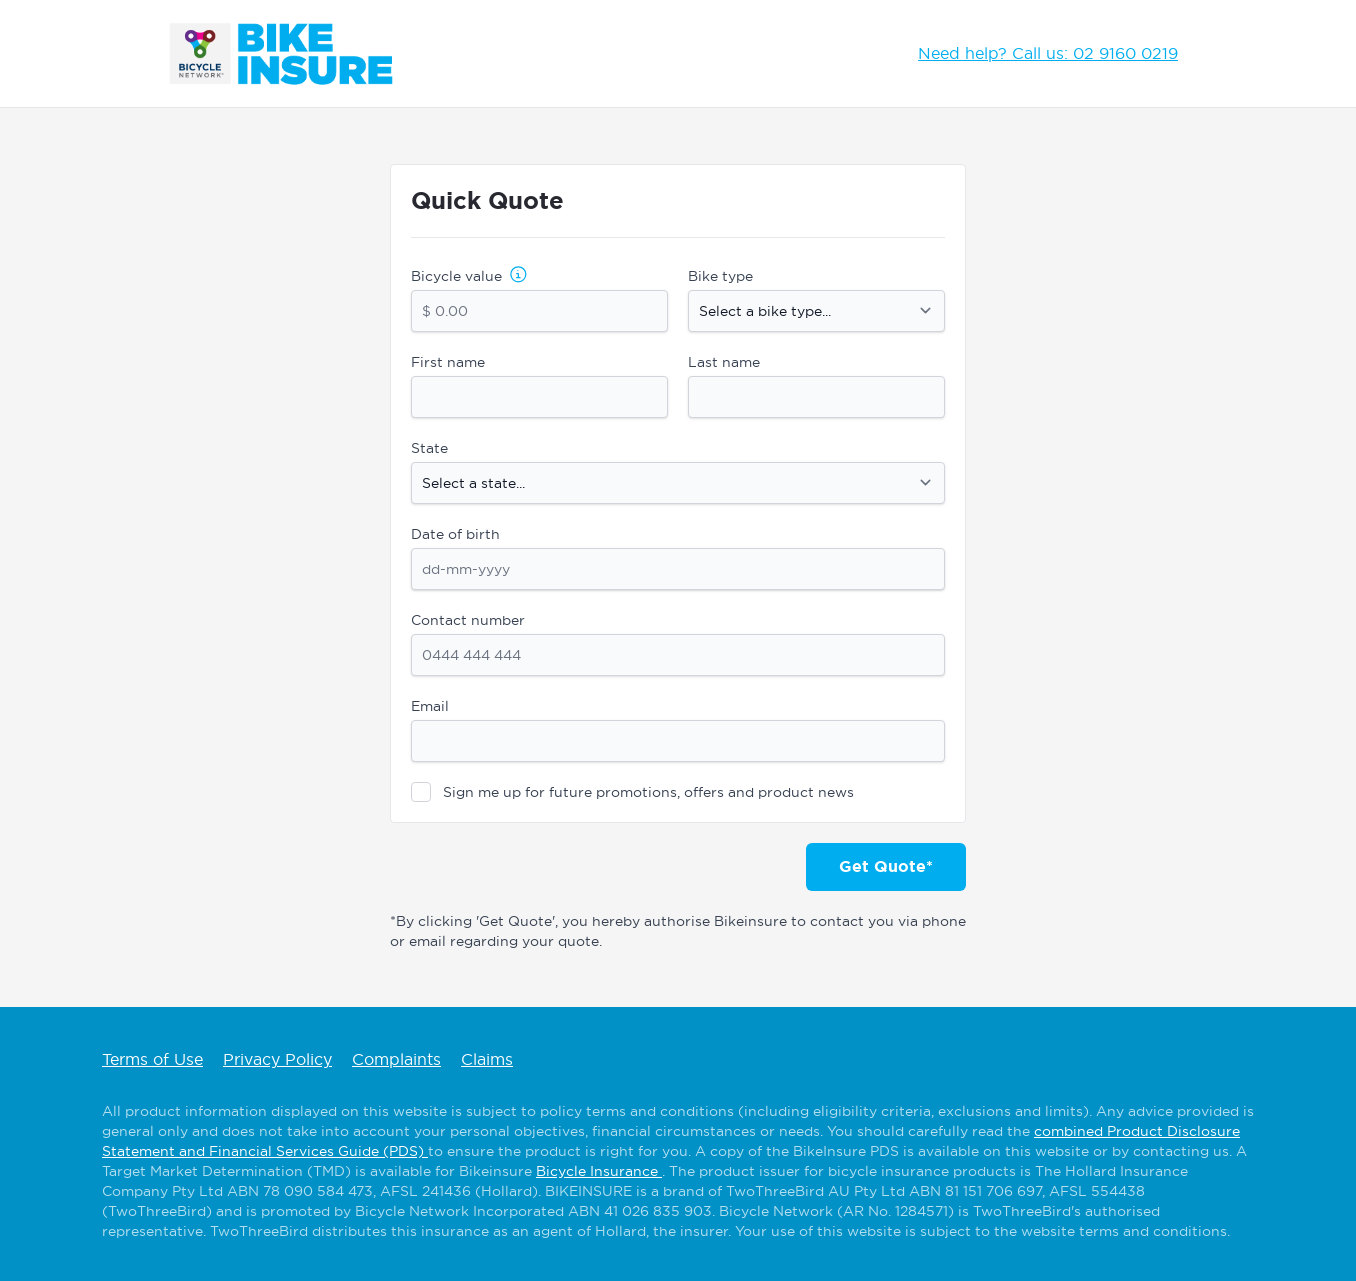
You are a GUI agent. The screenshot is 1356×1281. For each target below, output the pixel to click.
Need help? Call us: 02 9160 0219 (1048, 53)
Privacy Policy (277, 1059)
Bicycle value (456, 276)
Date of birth (455, 534)
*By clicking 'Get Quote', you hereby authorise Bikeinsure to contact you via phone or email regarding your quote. (678, 931)
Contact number (468, 620)
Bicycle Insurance (599, 1171)
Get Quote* (886, 866)
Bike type (720, 276)
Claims (487, 1059)
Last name (724, 362)
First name (448, 362)
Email (430, 706)
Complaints (396, 1059)
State (429, 448)
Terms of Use (152, 1059)
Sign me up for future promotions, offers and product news (648, 792)
